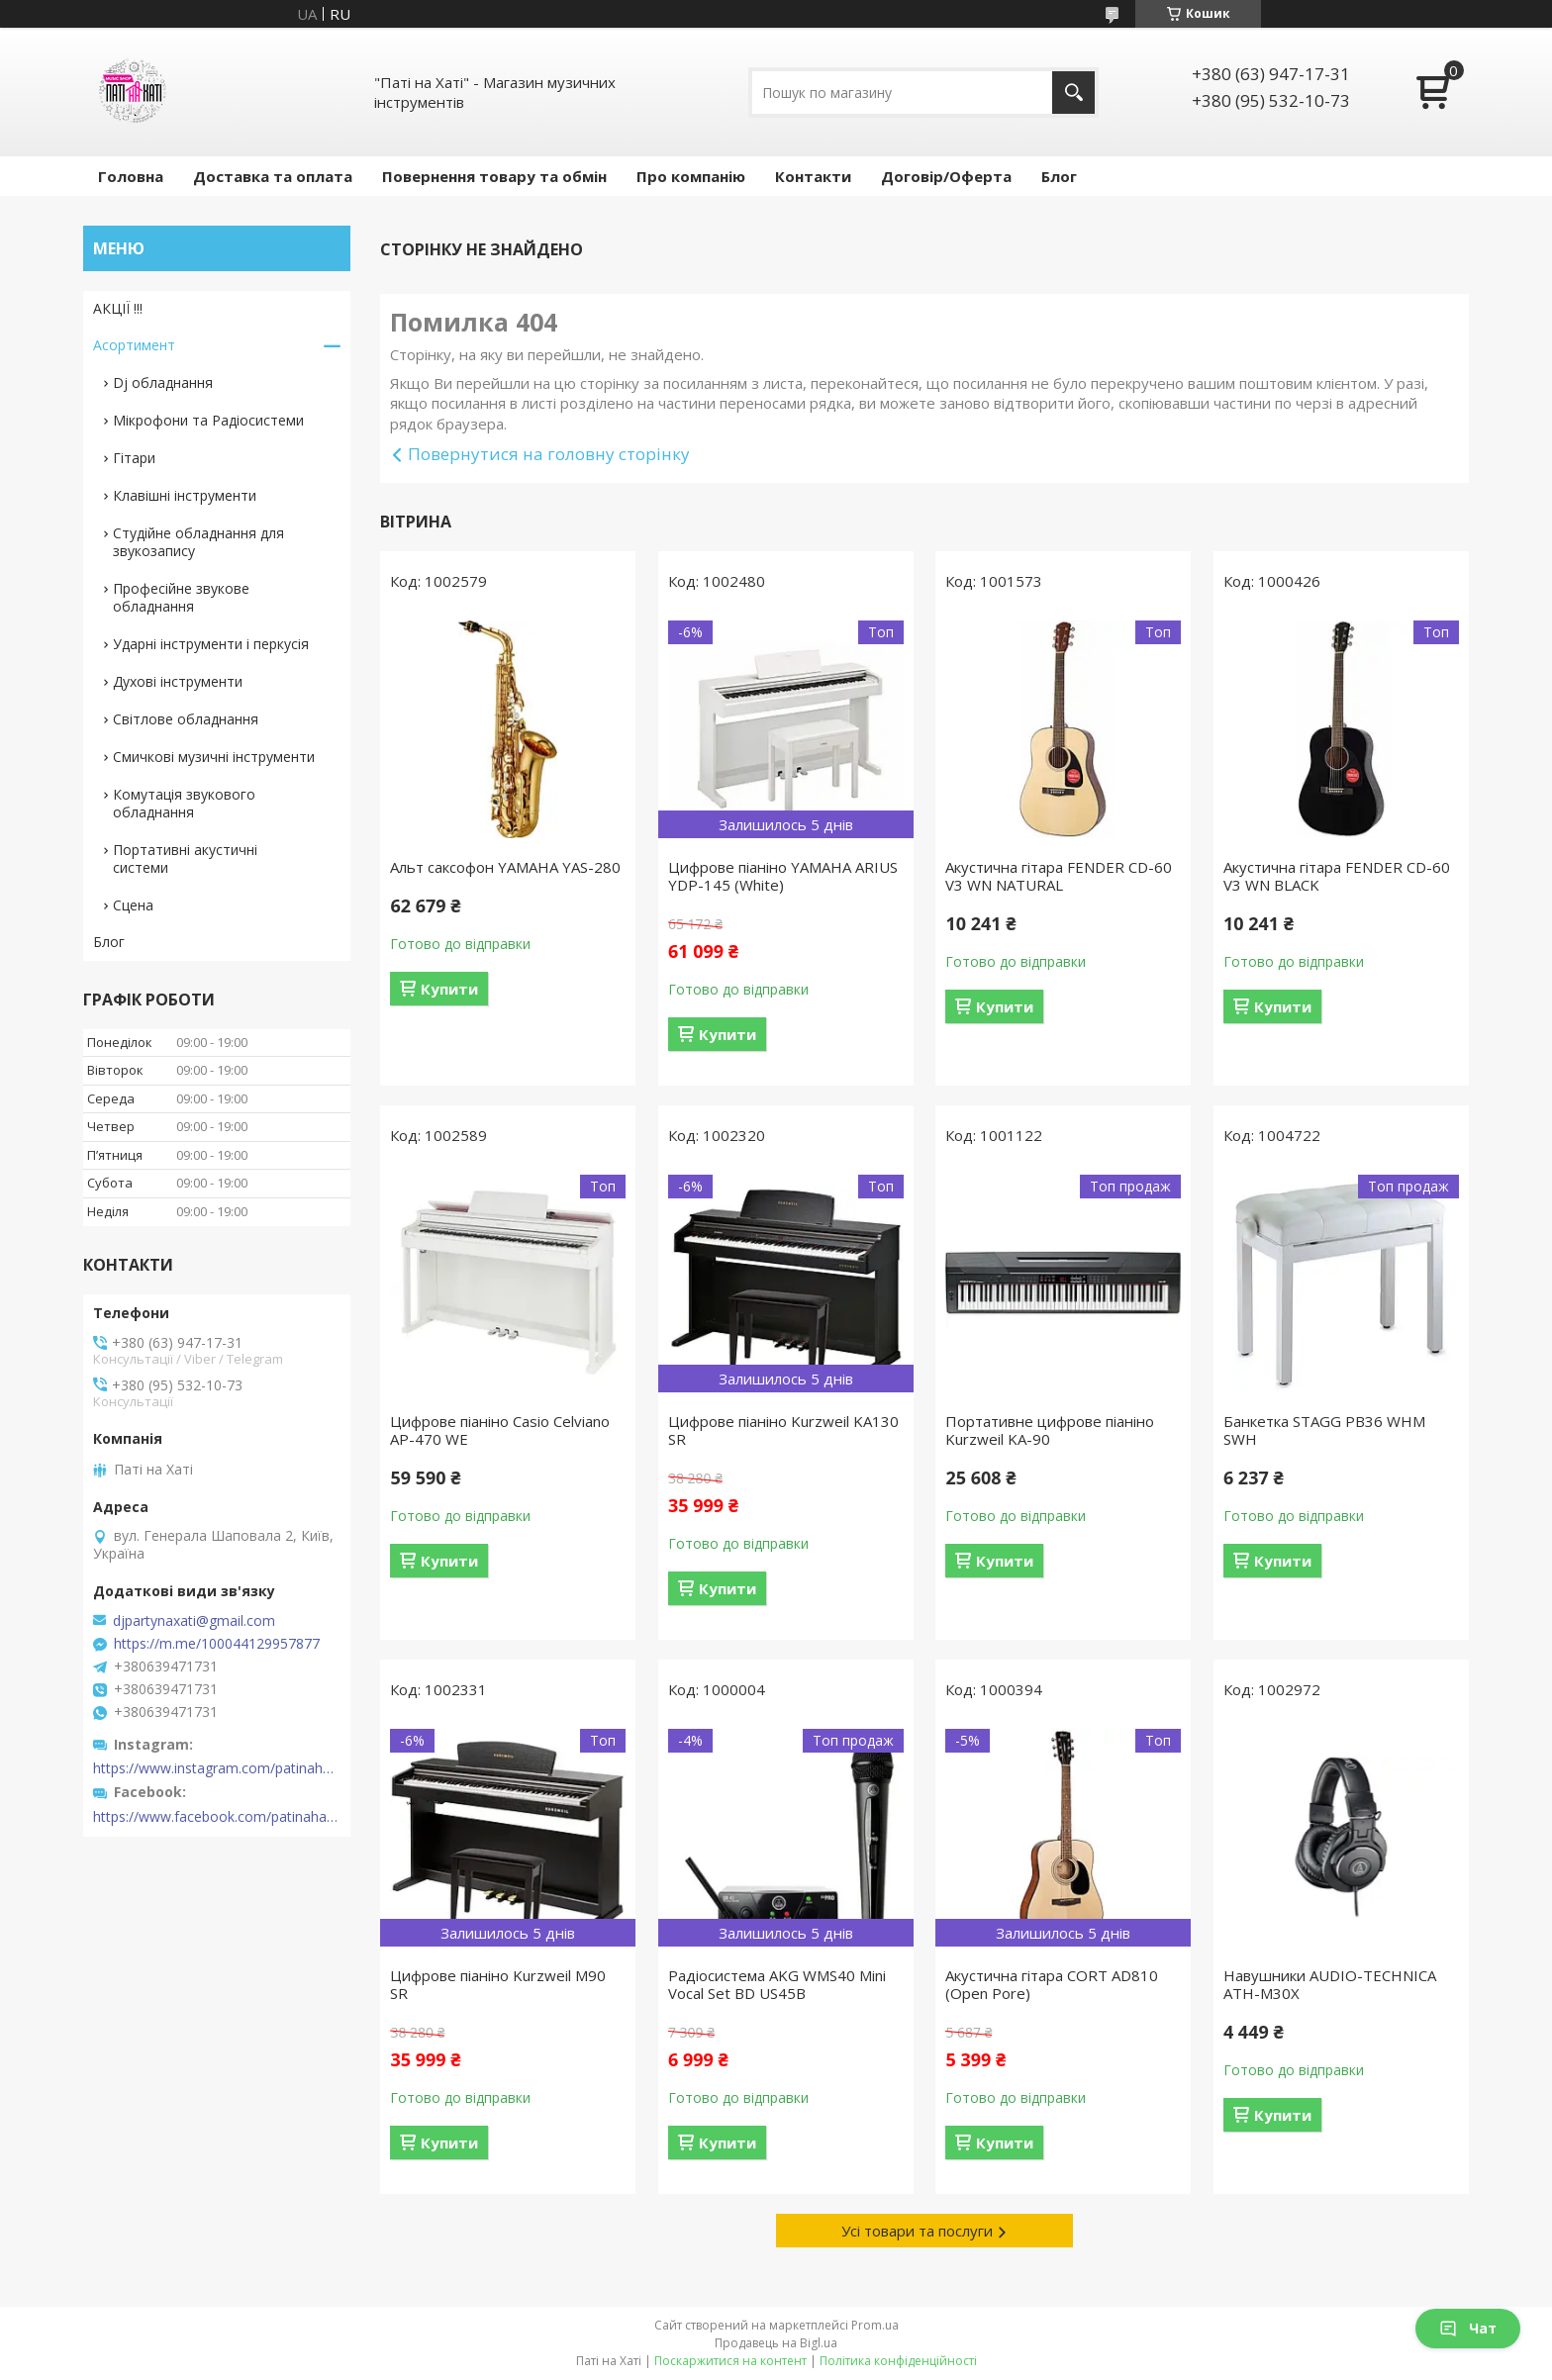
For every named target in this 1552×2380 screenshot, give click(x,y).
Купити (449, 989)
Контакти (813, 176)
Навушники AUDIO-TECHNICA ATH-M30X (1329, 1984)
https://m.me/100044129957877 (217, 1644)
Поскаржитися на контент (730, 2360)
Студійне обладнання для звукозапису (198, 542)
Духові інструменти (177, 681)
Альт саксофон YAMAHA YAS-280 (505, 867)
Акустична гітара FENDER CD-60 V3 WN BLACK (1336, 876)
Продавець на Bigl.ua (776, 2342)
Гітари (134, 457)
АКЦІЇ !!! (118, 308)
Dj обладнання (163, 382)
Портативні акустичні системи (185, 858)
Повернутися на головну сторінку (549, 453)
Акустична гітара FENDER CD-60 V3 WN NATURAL (1058, 876)
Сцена (133, 905)
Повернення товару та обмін (494, 176)
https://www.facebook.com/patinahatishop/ (216, 1817)
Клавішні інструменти (184, 495)
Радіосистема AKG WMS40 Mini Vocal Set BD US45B (777, 1984)
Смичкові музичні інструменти (214, 756)
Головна (130, 176)
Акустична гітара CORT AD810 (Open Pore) (1051, 1984)
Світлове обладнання (185, 719)
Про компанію (690, 176)
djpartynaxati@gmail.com (194, 1621)
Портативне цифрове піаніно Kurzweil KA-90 (1049, 1430)
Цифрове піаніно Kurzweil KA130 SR (783, 1430)
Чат (1468, 2328)
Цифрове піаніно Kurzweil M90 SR (498, 1984)
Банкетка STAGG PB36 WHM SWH (1324, 1430)
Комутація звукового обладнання (184, 803)
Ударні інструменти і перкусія (211, 643)
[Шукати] (1073, 92)
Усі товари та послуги (917, 2230)
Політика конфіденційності (898, 2360)
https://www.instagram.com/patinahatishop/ (216, 1768)
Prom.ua (875, 2325)
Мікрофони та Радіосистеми (208, 420)
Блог (1059, 176)
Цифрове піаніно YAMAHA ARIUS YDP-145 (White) (783, 876)
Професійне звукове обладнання (181, 597)
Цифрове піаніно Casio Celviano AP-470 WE (500, 1430)
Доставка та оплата (272, 176)
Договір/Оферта (946, 176)
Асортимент (134, 344)
